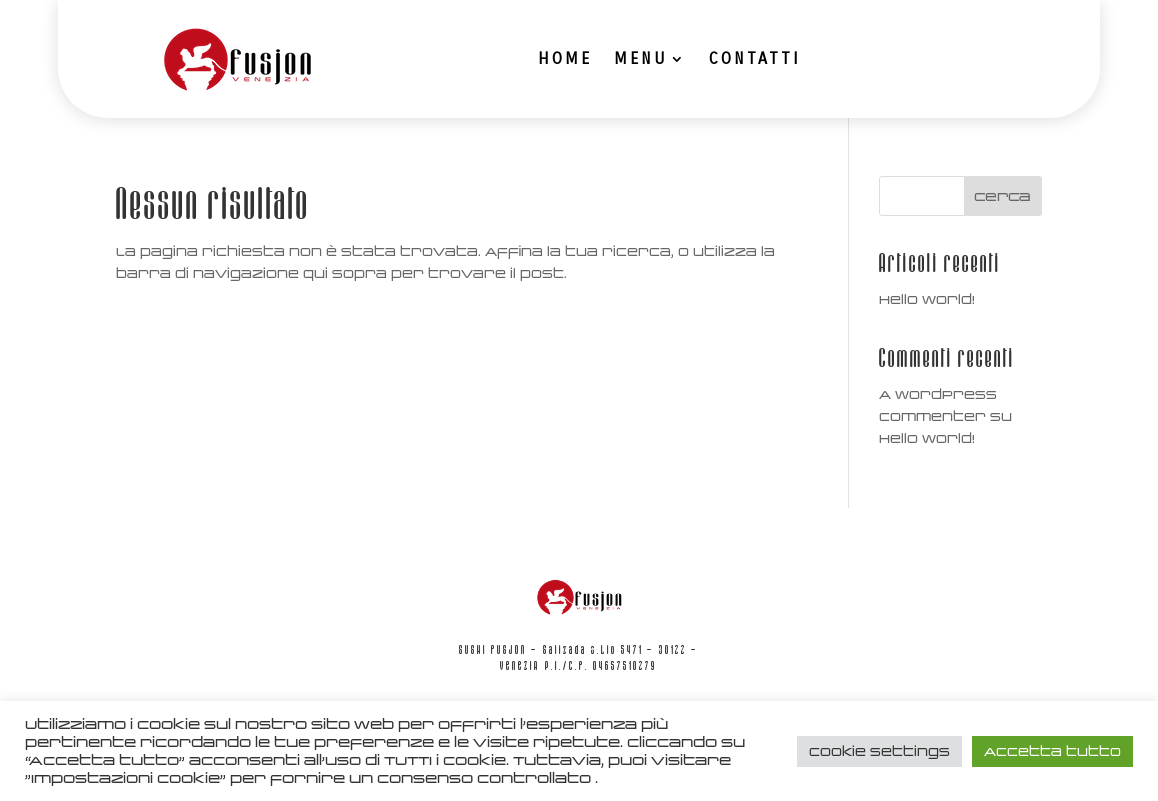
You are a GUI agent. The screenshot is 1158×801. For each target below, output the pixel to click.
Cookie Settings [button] (879, 751)
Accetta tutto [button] (1052, 751)
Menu (640, 58)
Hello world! (927, 299)
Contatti (755, 58)
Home (565, 58)
